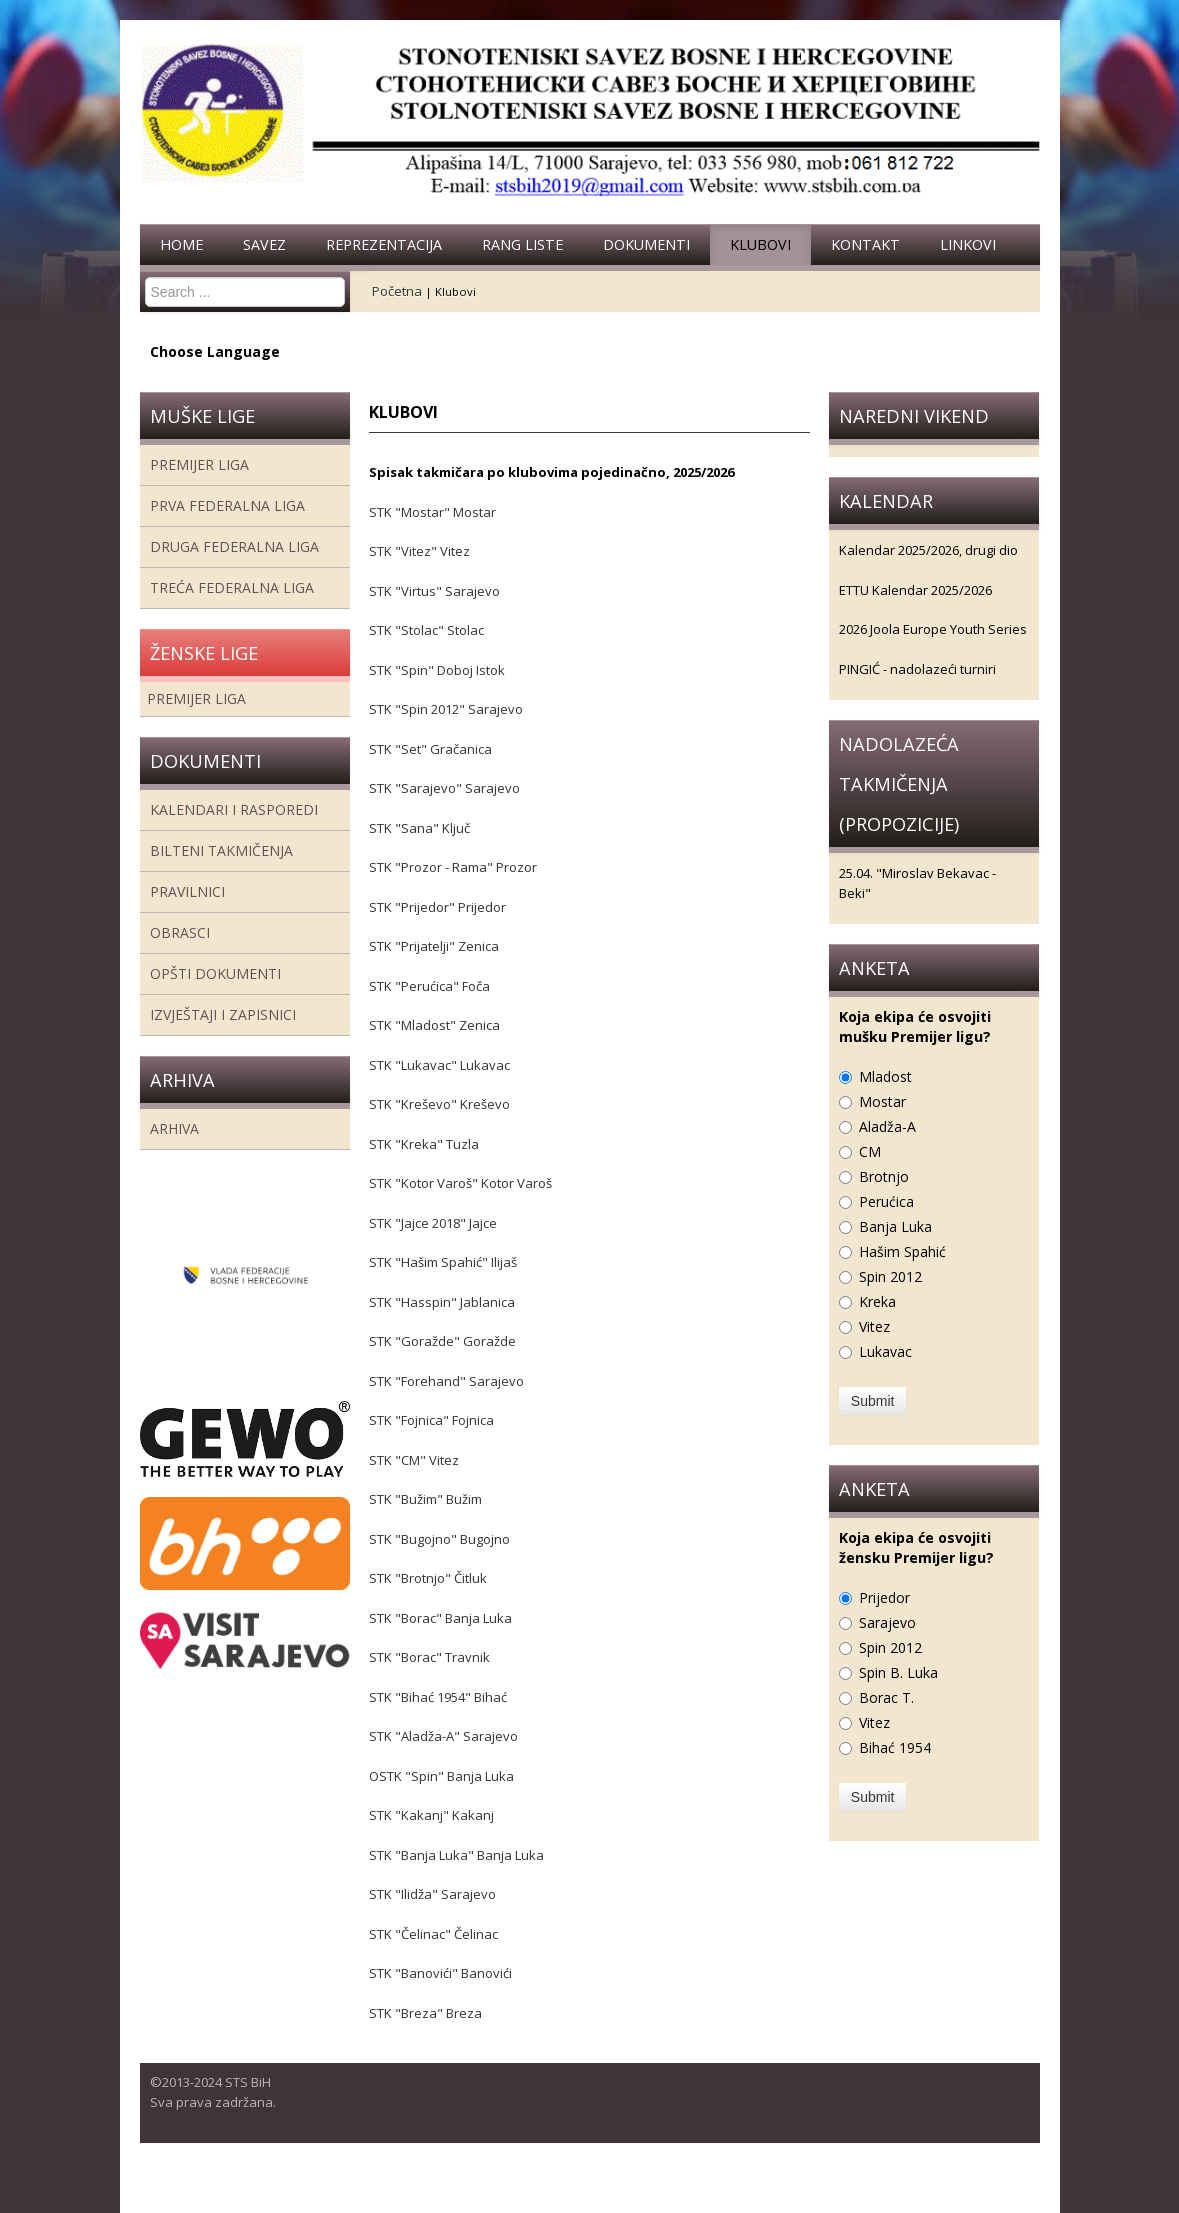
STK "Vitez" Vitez (419, 551)
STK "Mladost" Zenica (434, 1025)
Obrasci (180, 932)
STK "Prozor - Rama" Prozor (453, 867)
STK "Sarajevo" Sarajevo (444, 788)
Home (181, 244)
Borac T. (886, 1697)
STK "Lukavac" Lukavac (439, 1065)
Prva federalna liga (227, 505)
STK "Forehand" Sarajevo (446, 1381)
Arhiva (174, 1128)
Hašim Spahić (902, 1251)
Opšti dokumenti (215, 973)
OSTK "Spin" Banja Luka (441, 1776)
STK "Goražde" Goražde (442, 1341)
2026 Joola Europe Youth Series (933, 629)
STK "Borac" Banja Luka (440, 1618)
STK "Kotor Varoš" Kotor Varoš (460, 1183)
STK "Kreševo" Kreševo (439, 1104)
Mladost (885, 1076)
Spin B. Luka (898, 1672)
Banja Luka (895, 1226)
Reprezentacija (384, 244)
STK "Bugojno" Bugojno (439, 1539)
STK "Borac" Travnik (429, 1657)
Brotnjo (884, 1176)
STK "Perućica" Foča (429, 986)
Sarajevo (887, 1622)
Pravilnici (187, 891)
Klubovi (760, 244)
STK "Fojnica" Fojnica (431, 1420)
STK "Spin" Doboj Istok (437, 670)
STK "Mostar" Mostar (432, 512)
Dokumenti (646, 244)
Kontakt (865, 244)
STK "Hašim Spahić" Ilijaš (443, 1262)
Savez (264, 244)
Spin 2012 (890, 1276)
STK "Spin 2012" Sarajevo (446, 709)
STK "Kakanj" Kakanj (431, 1815)
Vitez (874, 1326)
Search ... (145, 277)
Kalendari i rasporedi (234, 809)
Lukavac (885, 1351)
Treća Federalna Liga (232, 587)
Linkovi (968, 244)
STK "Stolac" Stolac (426, 630)
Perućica (886, 1201)
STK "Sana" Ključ (419, 828)
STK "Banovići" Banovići (440, 1973)
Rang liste (522, 244)
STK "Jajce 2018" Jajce (433, 1223)
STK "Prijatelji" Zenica (437, 946)
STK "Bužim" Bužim (425, 1499)
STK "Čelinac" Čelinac (433, 1934)
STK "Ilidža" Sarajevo (432, 1894)
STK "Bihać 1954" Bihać (438, 1697)
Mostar (882, 1101)
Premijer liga (199, 464)
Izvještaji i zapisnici (223, 1014)
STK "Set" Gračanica (430, 749)
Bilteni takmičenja (221, 850)
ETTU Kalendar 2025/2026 (915, 590)
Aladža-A (887, 1126)
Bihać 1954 (895, 1747)
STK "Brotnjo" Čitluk (428, 1578)
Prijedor (884, 1597)
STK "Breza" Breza (425, 2013)
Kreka (877, 1301)
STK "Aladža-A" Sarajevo (443, 1736)
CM (870, 1151)
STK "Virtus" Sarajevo (434, 591)
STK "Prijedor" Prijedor (437, 907)
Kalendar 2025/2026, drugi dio (928, 550)
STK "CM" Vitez (414, 1460)
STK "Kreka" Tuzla (424, 1144)
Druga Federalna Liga (234, 546)
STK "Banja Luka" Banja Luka (456, 1855)
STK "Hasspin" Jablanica (442, 1302)
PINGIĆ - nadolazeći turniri (917, 669)
